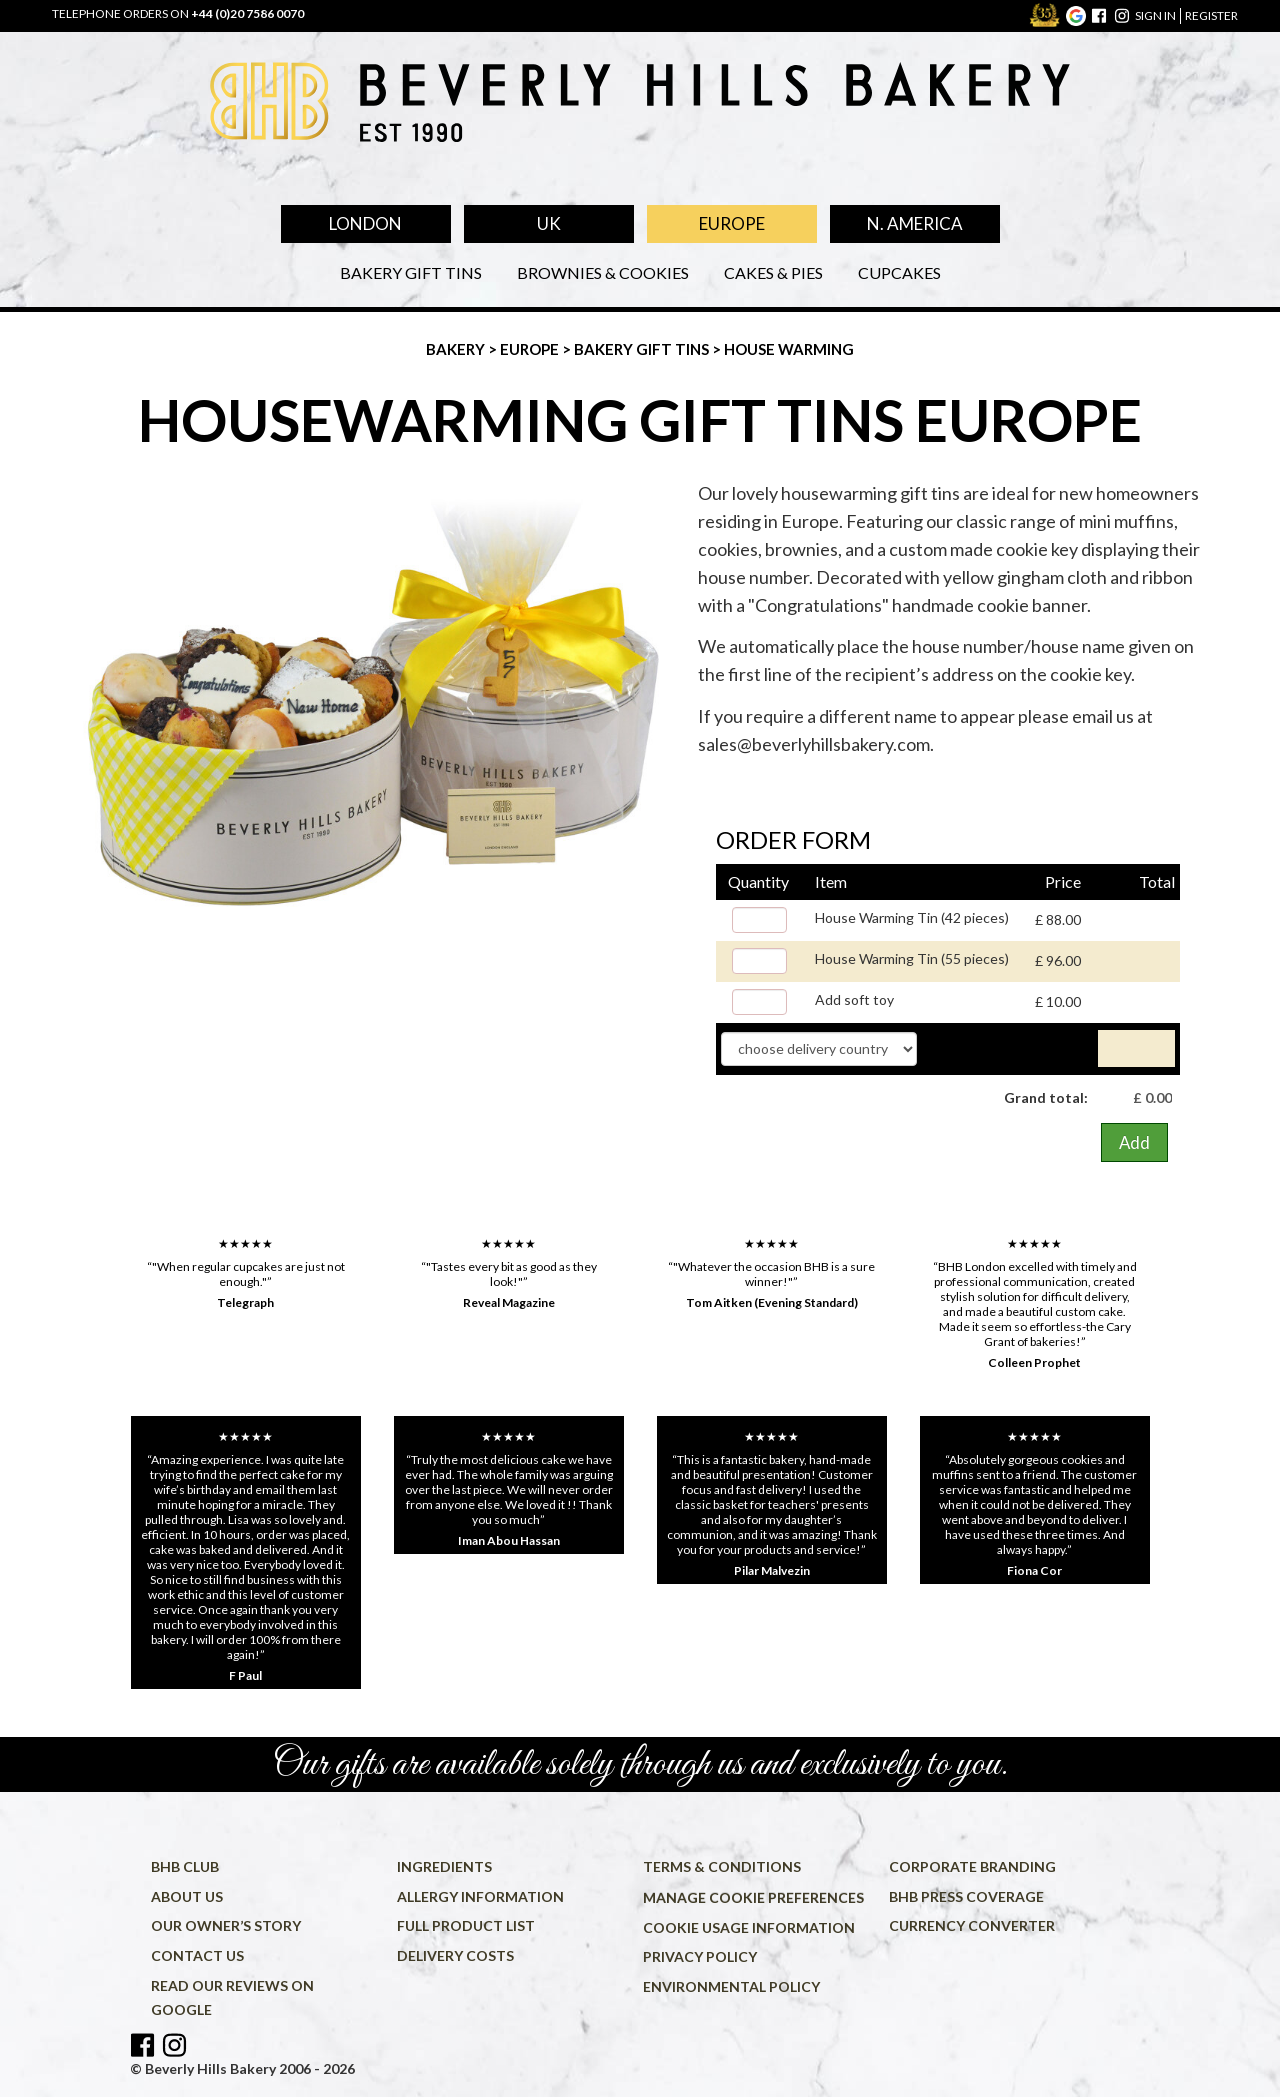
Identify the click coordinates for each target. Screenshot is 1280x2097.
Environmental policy (731, 1986)
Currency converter (972, 1925)
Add (1134, 1142)
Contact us (197, 1955)
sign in (1155, 15)
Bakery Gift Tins (411, 272)
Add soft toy (854, 999)
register (1211, 15)
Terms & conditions (722, 1866)
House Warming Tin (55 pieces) (912, 958)
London (365, 223)
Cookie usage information (749, 1927)
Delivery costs (455, 1955)
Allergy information (480, 1896)
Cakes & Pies (773, 272)
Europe (732, 223)
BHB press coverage (966, 1896)
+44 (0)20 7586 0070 (247, 13)
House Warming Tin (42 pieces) (912, 917)
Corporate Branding (972, 1866)
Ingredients (444, 1866)
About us (187, 1896)
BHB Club (185, 1866)
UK (549, 223)
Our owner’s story (226, 1925)
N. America (915, 223)
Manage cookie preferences (753, 1897)
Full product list (466, 1925)
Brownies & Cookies (603, 272)
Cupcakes (899, 272)
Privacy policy (700, 1956)
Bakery (457, 349)
